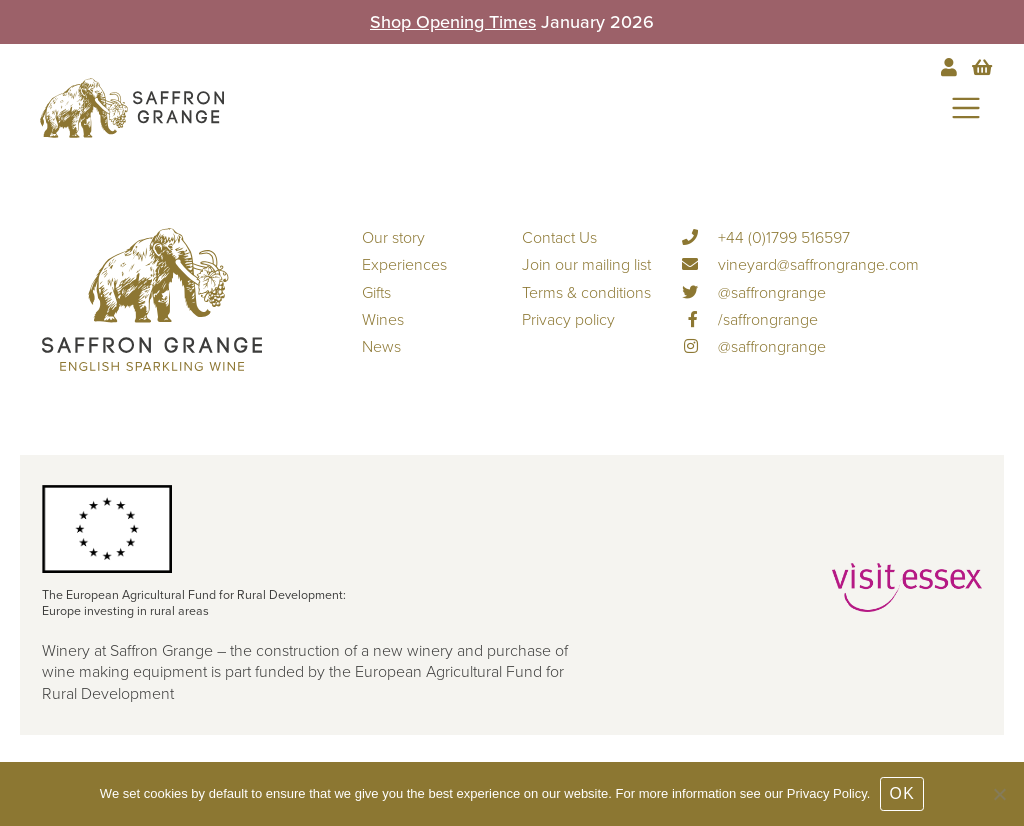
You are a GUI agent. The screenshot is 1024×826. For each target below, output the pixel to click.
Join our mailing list (586, 265)
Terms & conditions (586, 293)
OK (902, 793)
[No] (999, 794)
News (381, 347)
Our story (393, 238)
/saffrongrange (750, 320)
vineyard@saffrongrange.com (800, 265)
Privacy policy (568, 320)
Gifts (376, 293)
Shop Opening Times (453, 22)
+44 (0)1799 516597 (766, 238)
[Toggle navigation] (966, 108)
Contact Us (559, 238)
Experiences (404, 265)
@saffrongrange (754, 293)
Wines (383, 320)
